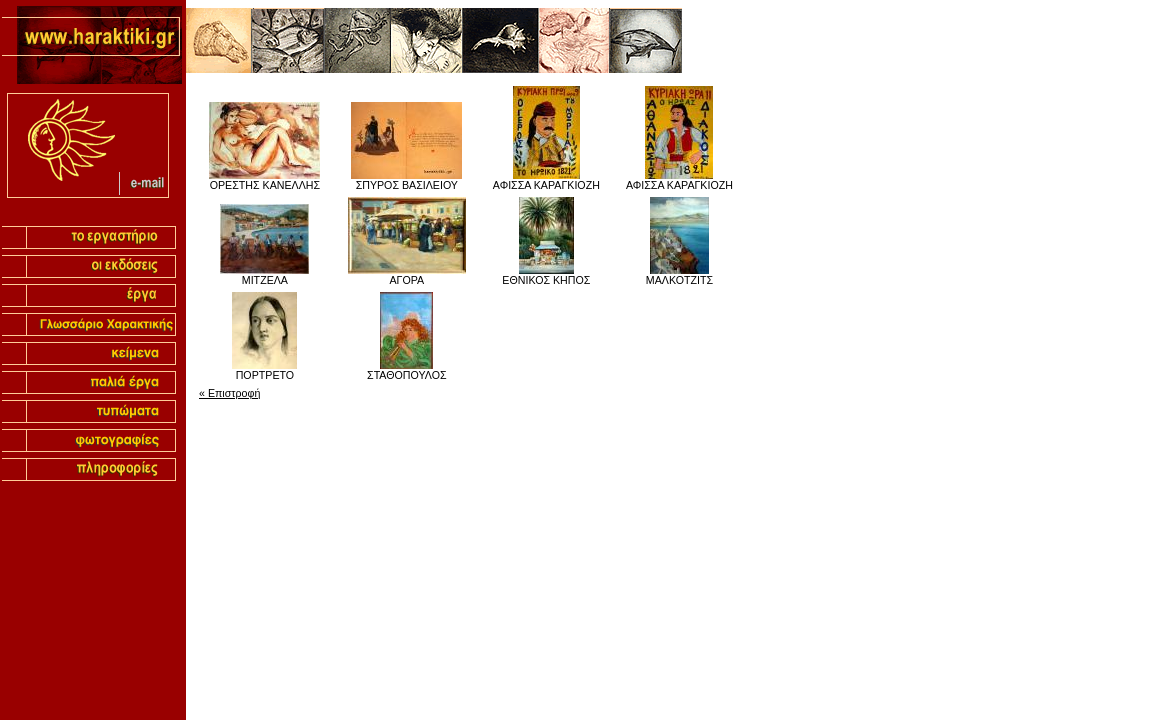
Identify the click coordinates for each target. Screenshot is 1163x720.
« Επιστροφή (229, 393)
